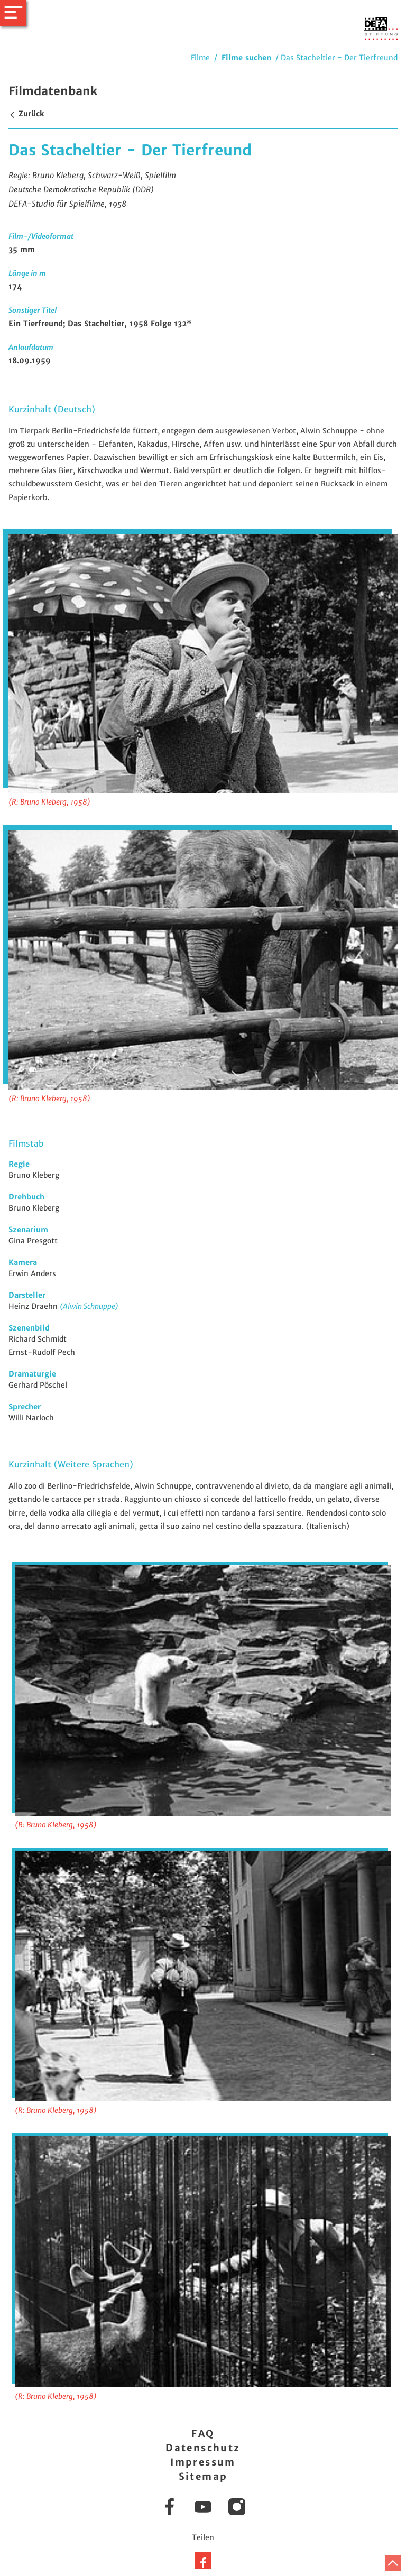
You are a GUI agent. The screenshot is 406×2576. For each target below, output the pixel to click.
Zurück (26, 113)
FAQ (202, 2433)
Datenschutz (202, 2448)
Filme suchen (246, 57)
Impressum (203, 2462)
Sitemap (203, 2476)
